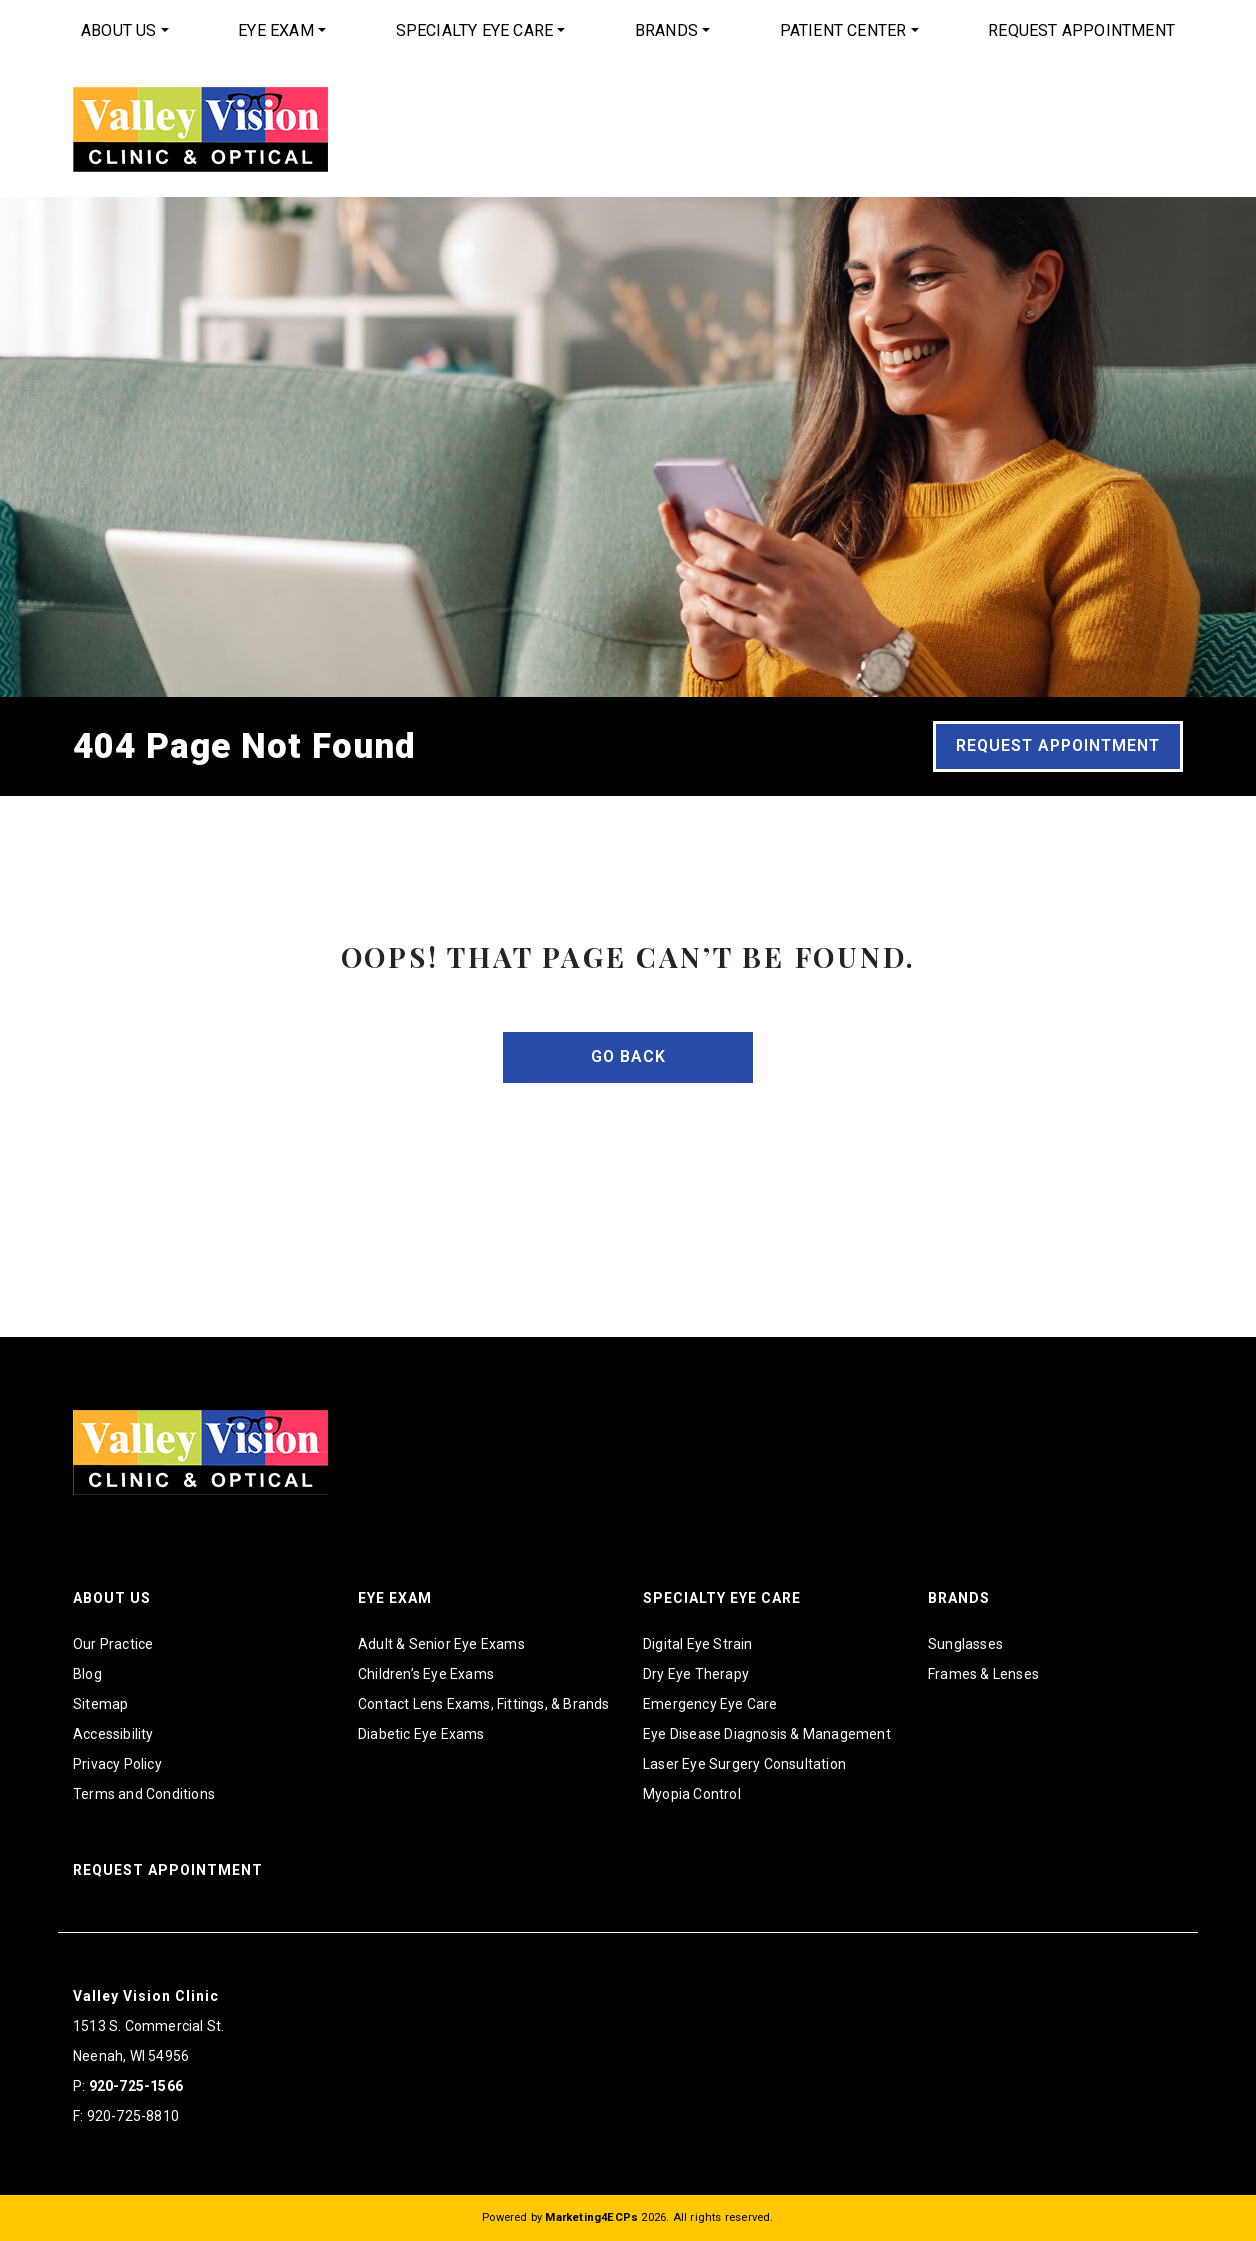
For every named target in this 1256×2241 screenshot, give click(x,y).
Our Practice (113, 1644)
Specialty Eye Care (475, 30)
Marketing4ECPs (591, 2217)
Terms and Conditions (144, 1794)
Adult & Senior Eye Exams (441, 1644)
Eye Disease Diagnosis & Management (767, 1734)
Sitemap (100, 1704)
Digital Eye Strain (698, 1644)
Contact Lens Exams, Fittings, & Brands (484, 1704)
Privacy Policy (117, 1764)
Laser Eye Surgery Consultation (744, 1764)
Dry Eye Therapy (696, 1674)
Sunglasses (965, 1644)
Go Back (628, 1056)
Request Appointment (1081, 30)
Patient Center (843, 30)
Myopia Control (692, 1794)
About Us (119, 30)
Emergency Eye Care (710, 1704)
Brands (666, 30)
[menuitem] (125, 31)
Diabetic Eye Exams (421, 1734)
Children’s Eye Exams (426, 1674)
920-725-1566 (136, 2086)
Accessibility (113, 1734)
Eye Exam (276, 30)
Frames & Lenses (983, 1674)
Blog (87, 1674)
